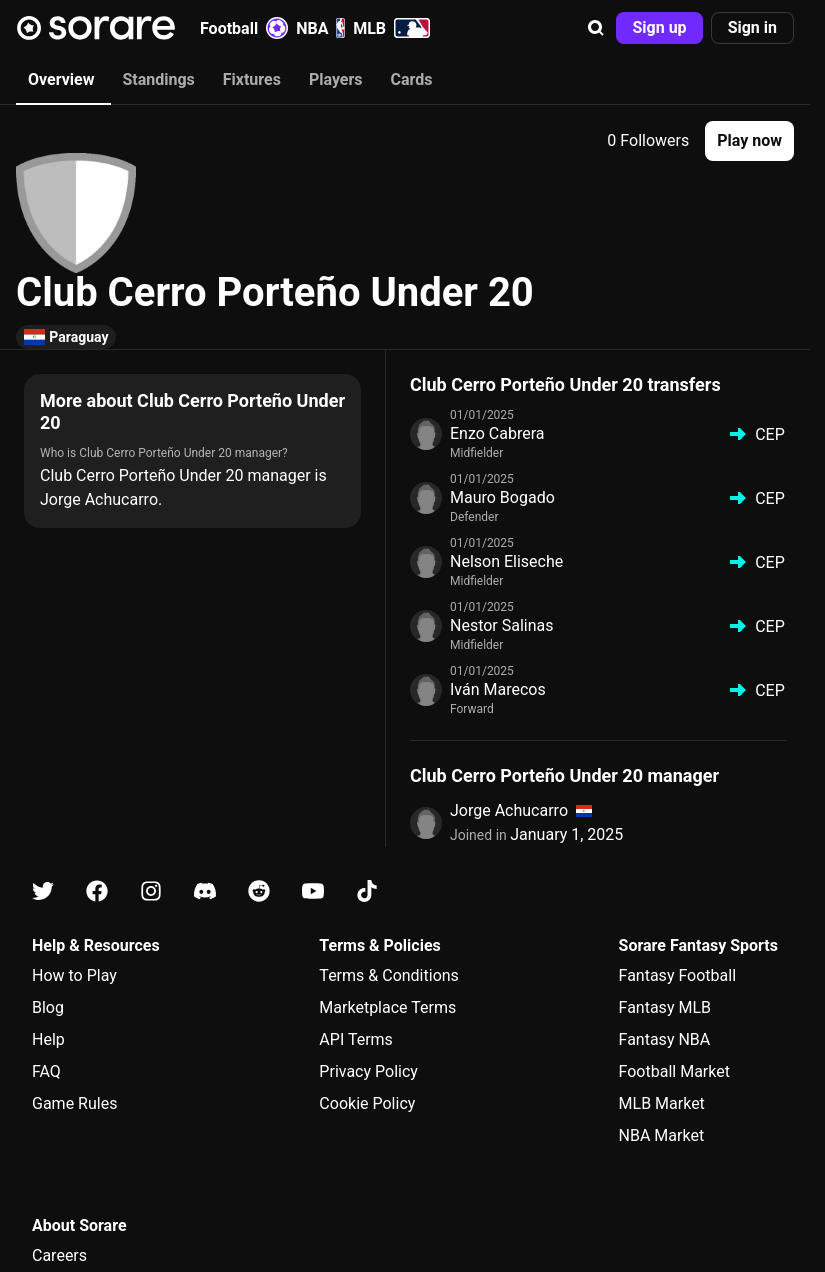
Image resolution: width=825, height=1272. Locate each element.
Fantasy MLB (665, 1007)
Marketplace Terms (387, 1007)
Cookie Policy (367, 1103)
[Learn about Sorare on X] (43, 891)
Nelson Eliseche (506, 561)
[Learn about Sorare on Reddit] (259, 891)
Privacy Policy (368, 1071)
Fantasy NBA (665, 1039)
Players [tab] (336, 79)
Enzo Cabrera (497, 433)
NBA (320, 28)
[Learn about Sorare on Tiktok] (367, 891)
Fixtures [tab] (252, 79)
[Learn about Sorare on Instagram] (151, 891)
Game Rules (74, 1103)
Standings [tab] (158, 79)
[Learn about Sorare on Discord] (205, 891)
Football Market (674, 1071)
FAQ (46, 1071)
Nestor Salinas (502, 625)
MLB (391, 28)
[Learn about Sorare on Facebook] (97, 891)
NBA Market (662, 1135)
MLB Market (662, 1103)
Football (244, 28)
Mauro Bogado (502, 497)
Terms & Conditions (389, 975)
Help (48, 1039)
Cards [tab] (412, 79)
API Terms (356, 1039)
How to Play (74, 975)
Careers (59, 1255)
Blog (48, 1007)
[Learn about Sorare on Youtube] (313, 891)
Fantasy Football (677, 975)
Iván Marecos (498, 689)
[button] (596, 28)
